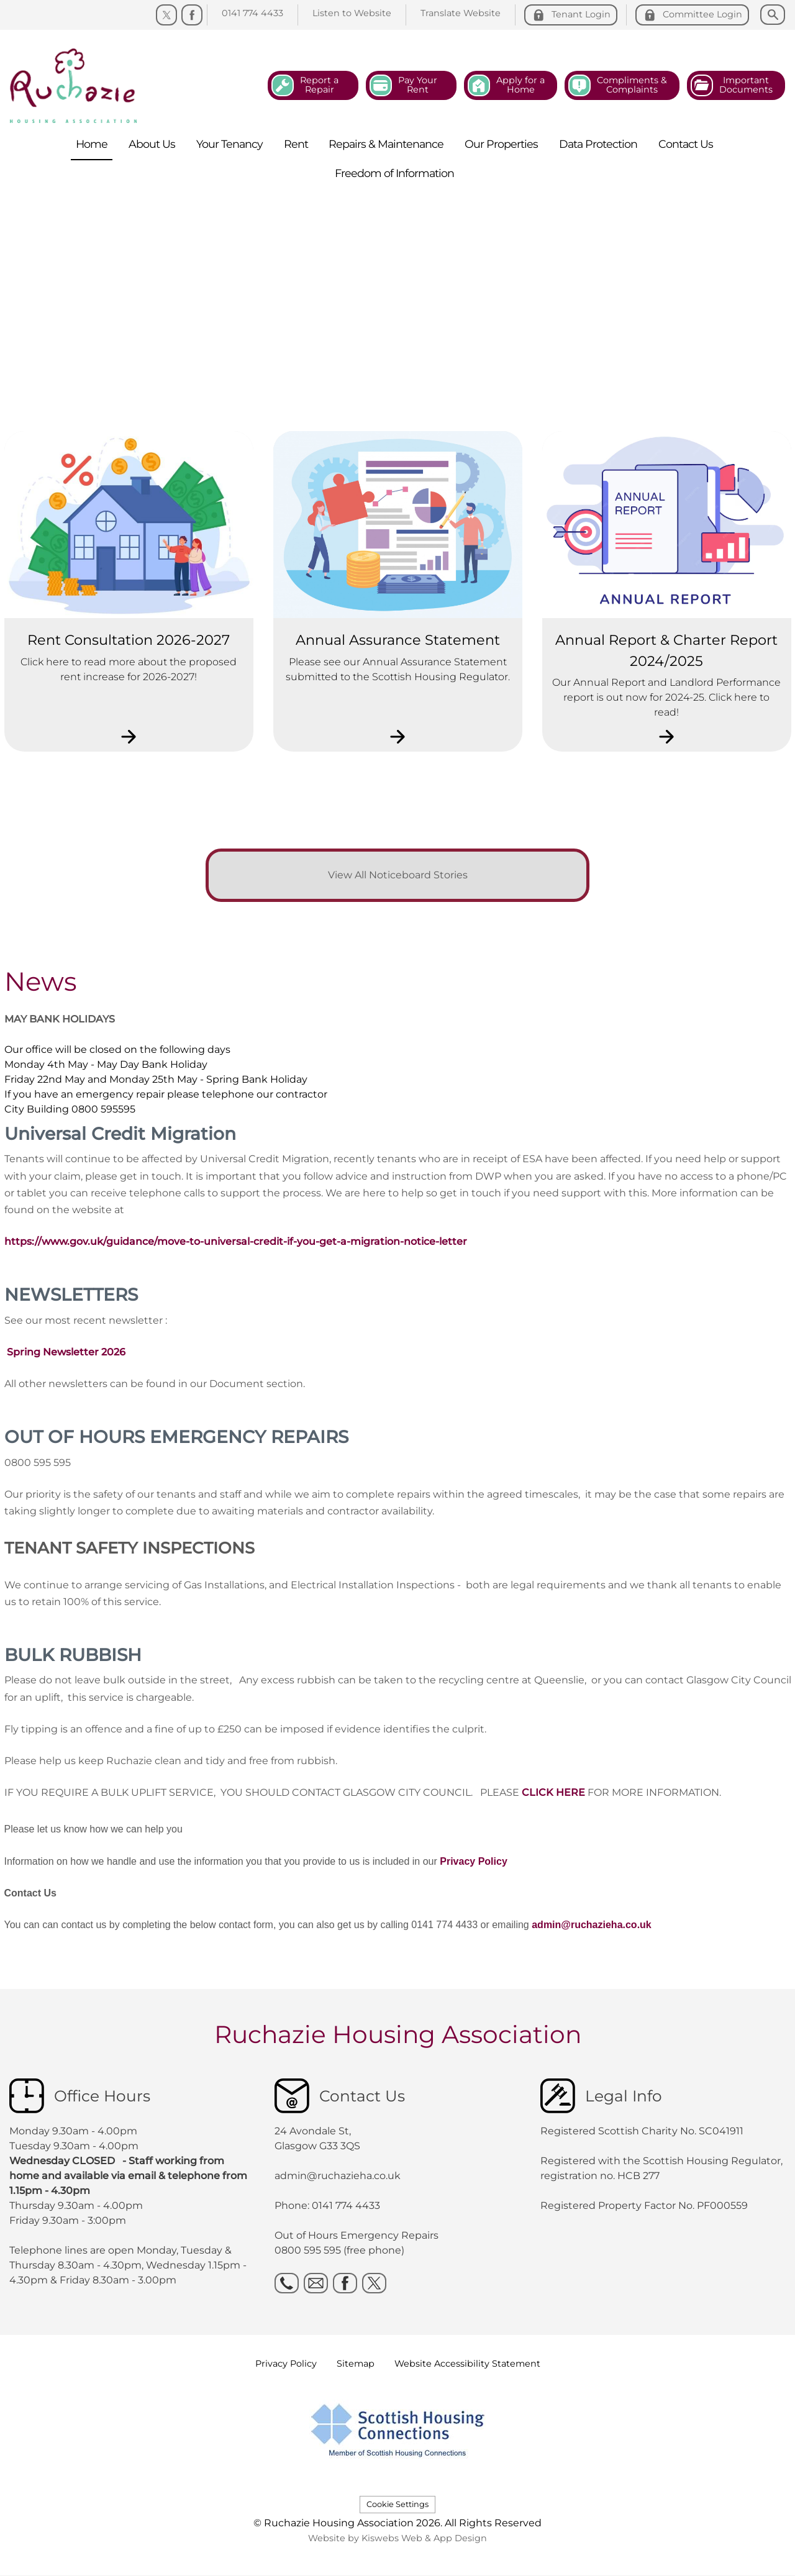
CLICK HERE (553, 1792)
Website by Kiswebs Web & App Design (397, 2538)
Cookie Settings (397, 2504)
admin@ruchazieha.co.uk (592, 1924)
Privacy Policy (473, 1861)
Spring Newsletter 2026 (66, 1352)
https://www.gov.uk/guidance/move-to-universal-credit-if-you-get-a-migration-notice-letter (235, 1241)
